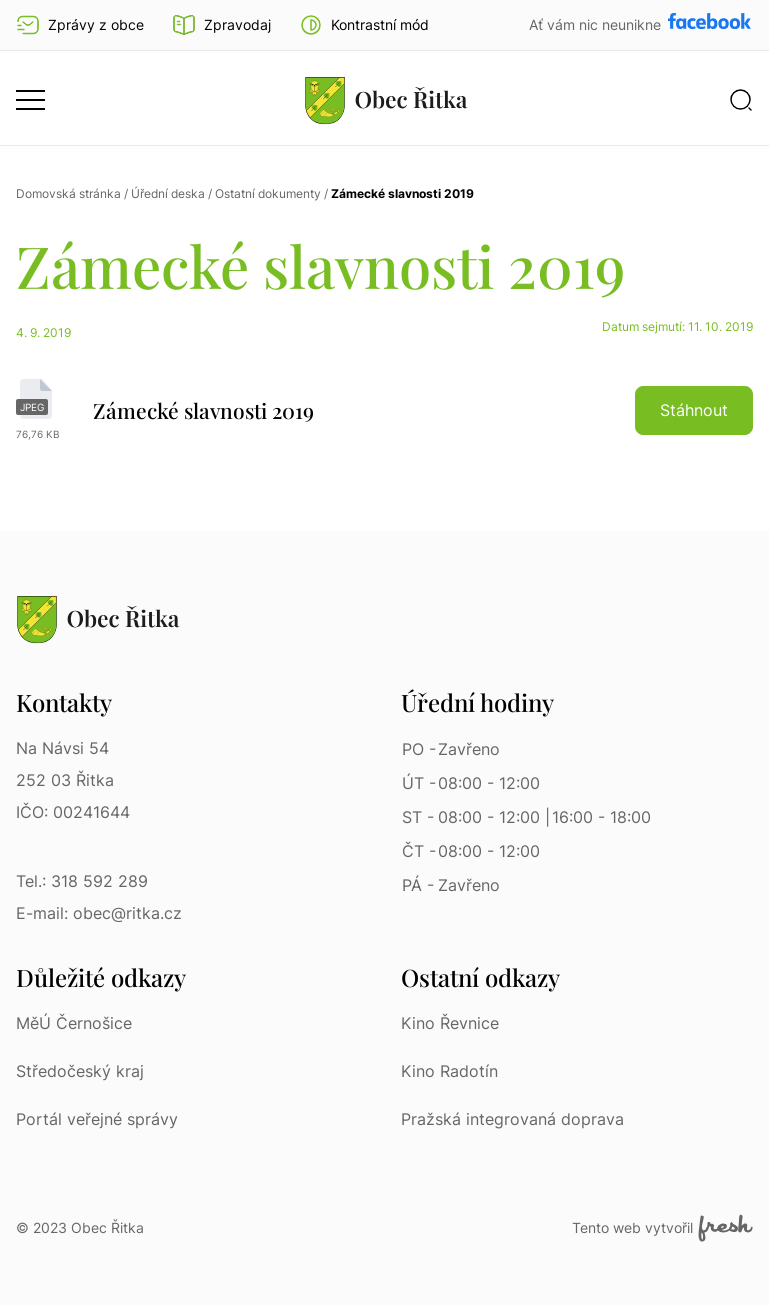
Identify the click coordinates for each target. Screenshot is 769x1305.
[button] (364, 25)
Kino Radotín (449, 1071)
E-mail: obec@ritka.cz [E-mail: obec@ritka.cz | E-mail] (99, 913)
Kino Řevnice (450, 1023)
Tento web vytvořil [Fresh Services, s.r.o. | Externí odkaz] (662, 1228)
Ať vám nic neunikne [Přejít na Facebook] (597, 24)
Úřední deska (168, 193)
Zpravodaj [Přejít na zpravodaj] (221, 25)
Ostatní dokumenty (268, 193)
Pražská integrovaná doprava (512, 1119)
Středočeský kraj (80, 1071)
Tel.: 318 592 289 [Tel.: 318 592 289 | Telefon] (82, 881)
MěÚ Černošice (74, 1023)
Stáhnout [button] (694, 410)
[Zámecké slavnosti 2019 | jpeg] (384, 410)
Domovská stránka (68, 193)
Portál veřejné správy (97, 1119)
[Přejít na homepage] (386, 100)
